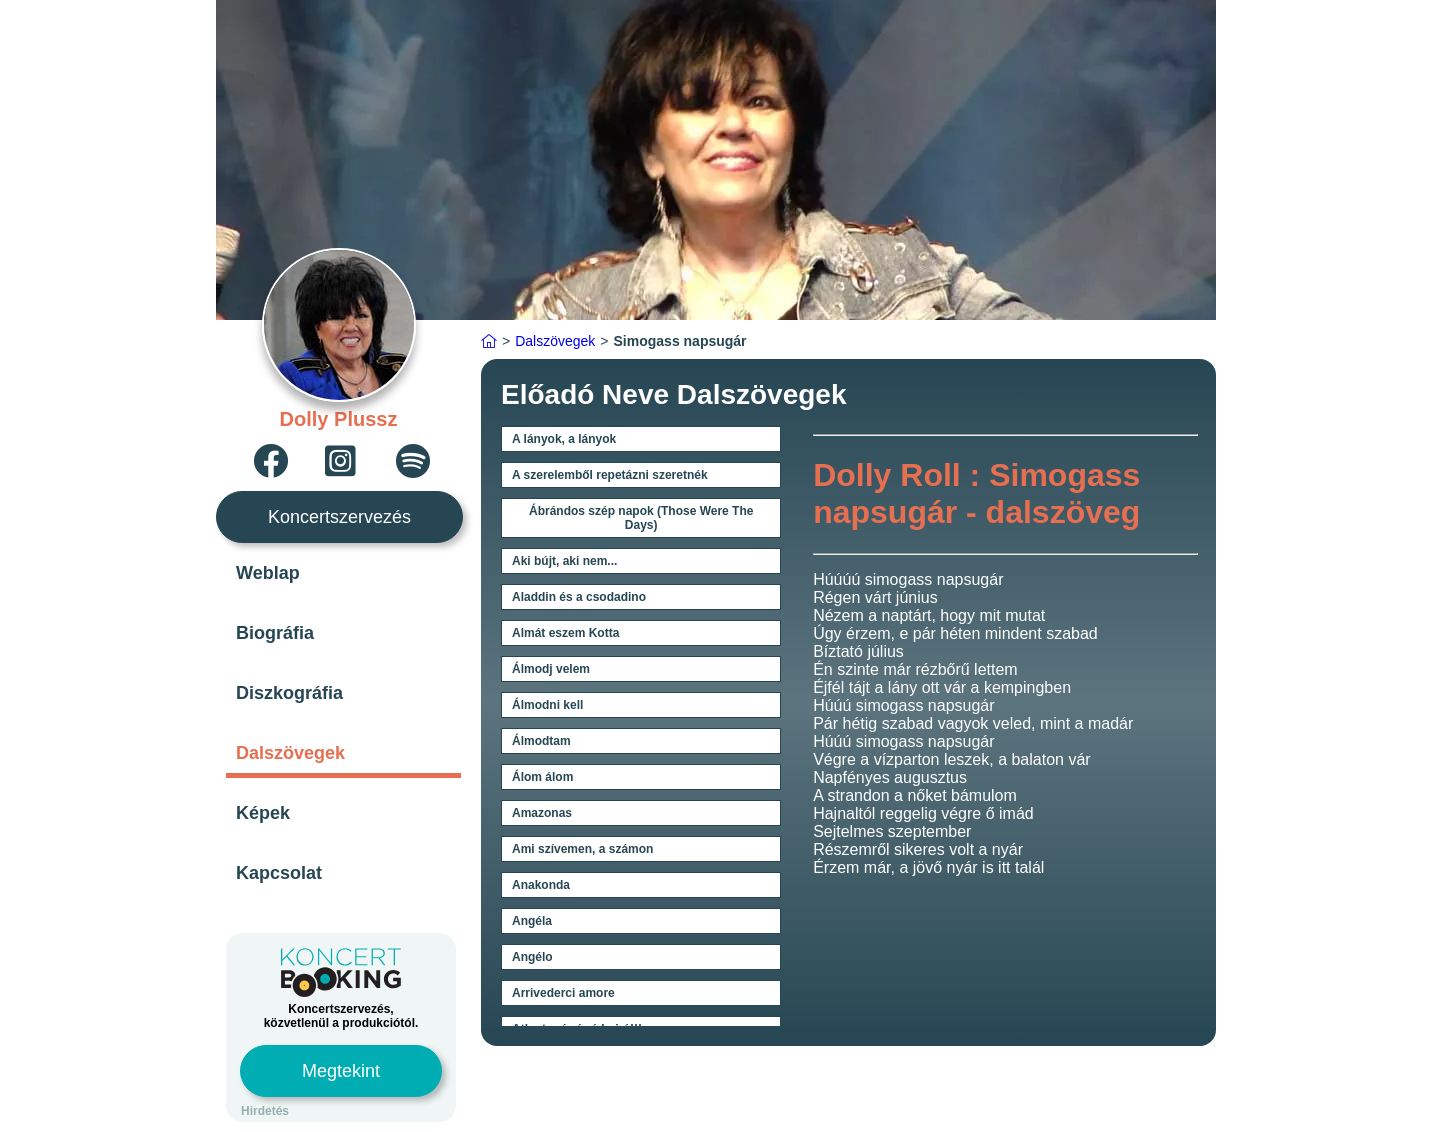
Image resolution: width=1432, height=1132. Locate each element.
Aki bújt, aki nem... (564, 561)
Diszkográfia (289, 693)
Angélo (532, 957)
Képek (263, 813)
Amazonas (542, 813)
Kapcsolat (279, 873)
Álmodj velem (551, 669)
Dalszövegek (290, 753)
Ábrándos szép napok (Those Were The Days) (641, 518)
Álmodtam (541, 741)
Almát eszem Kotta (565, 633)
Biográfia (275, 633)
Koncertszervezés (339, 517)
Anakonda (541, 885)
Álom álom (542, 777)
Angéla (532, 921)
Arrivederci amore (563, 993)
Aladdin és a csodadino (579, 597)
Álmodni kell (547, 705)
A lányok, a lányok (564, 439)
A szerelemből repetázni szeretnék (610, 475)
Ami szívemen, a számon (582, 849)
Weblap (268, 573)
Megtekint (341, 1071)
